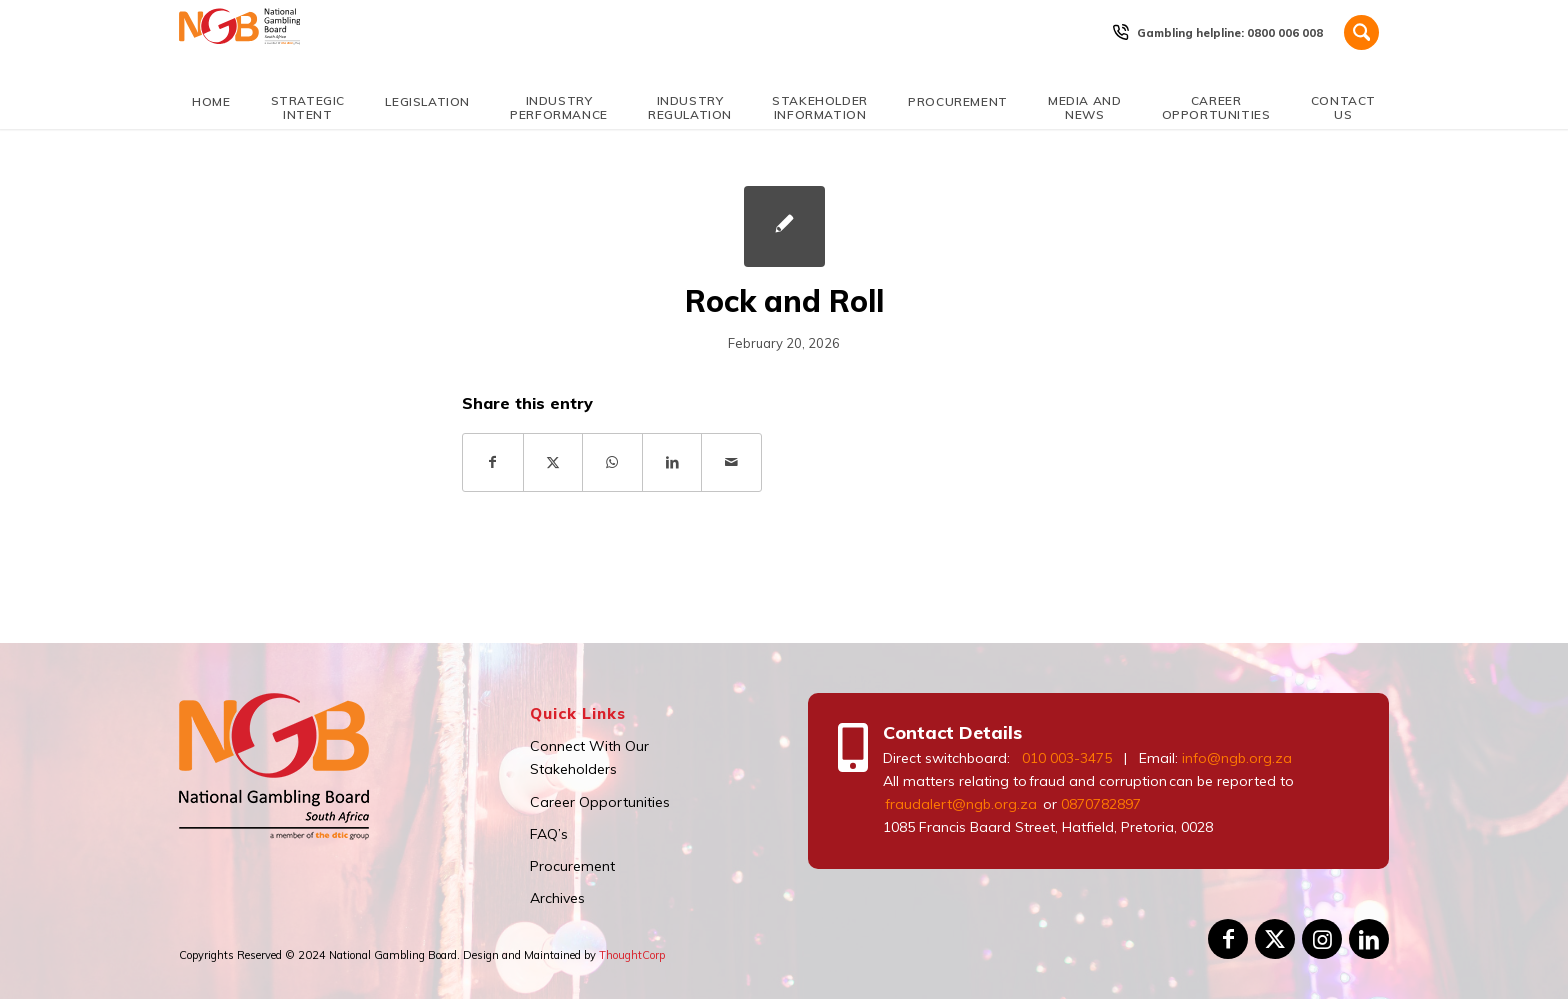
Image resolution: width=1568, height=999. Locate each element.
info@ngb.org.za (1237, 758)
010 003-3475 (1067, 758)
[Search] (1361, 32)
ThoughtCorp (632, 955)
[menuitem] (1230, 33)
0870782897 (1101, 804)
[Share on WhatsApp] (612, 462)
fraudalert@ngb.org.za (960, 804)
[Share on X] (553, 462)
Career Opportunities (600, 802)
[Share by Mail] (731, 462)
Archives (557, 898)
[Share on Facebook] (493, 462)
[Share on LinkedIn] (672, 462)
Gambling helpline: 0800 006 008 (1230, 33)
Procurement (572, 866)
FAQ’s (549, 834)
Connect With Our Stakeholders (589, 757)
